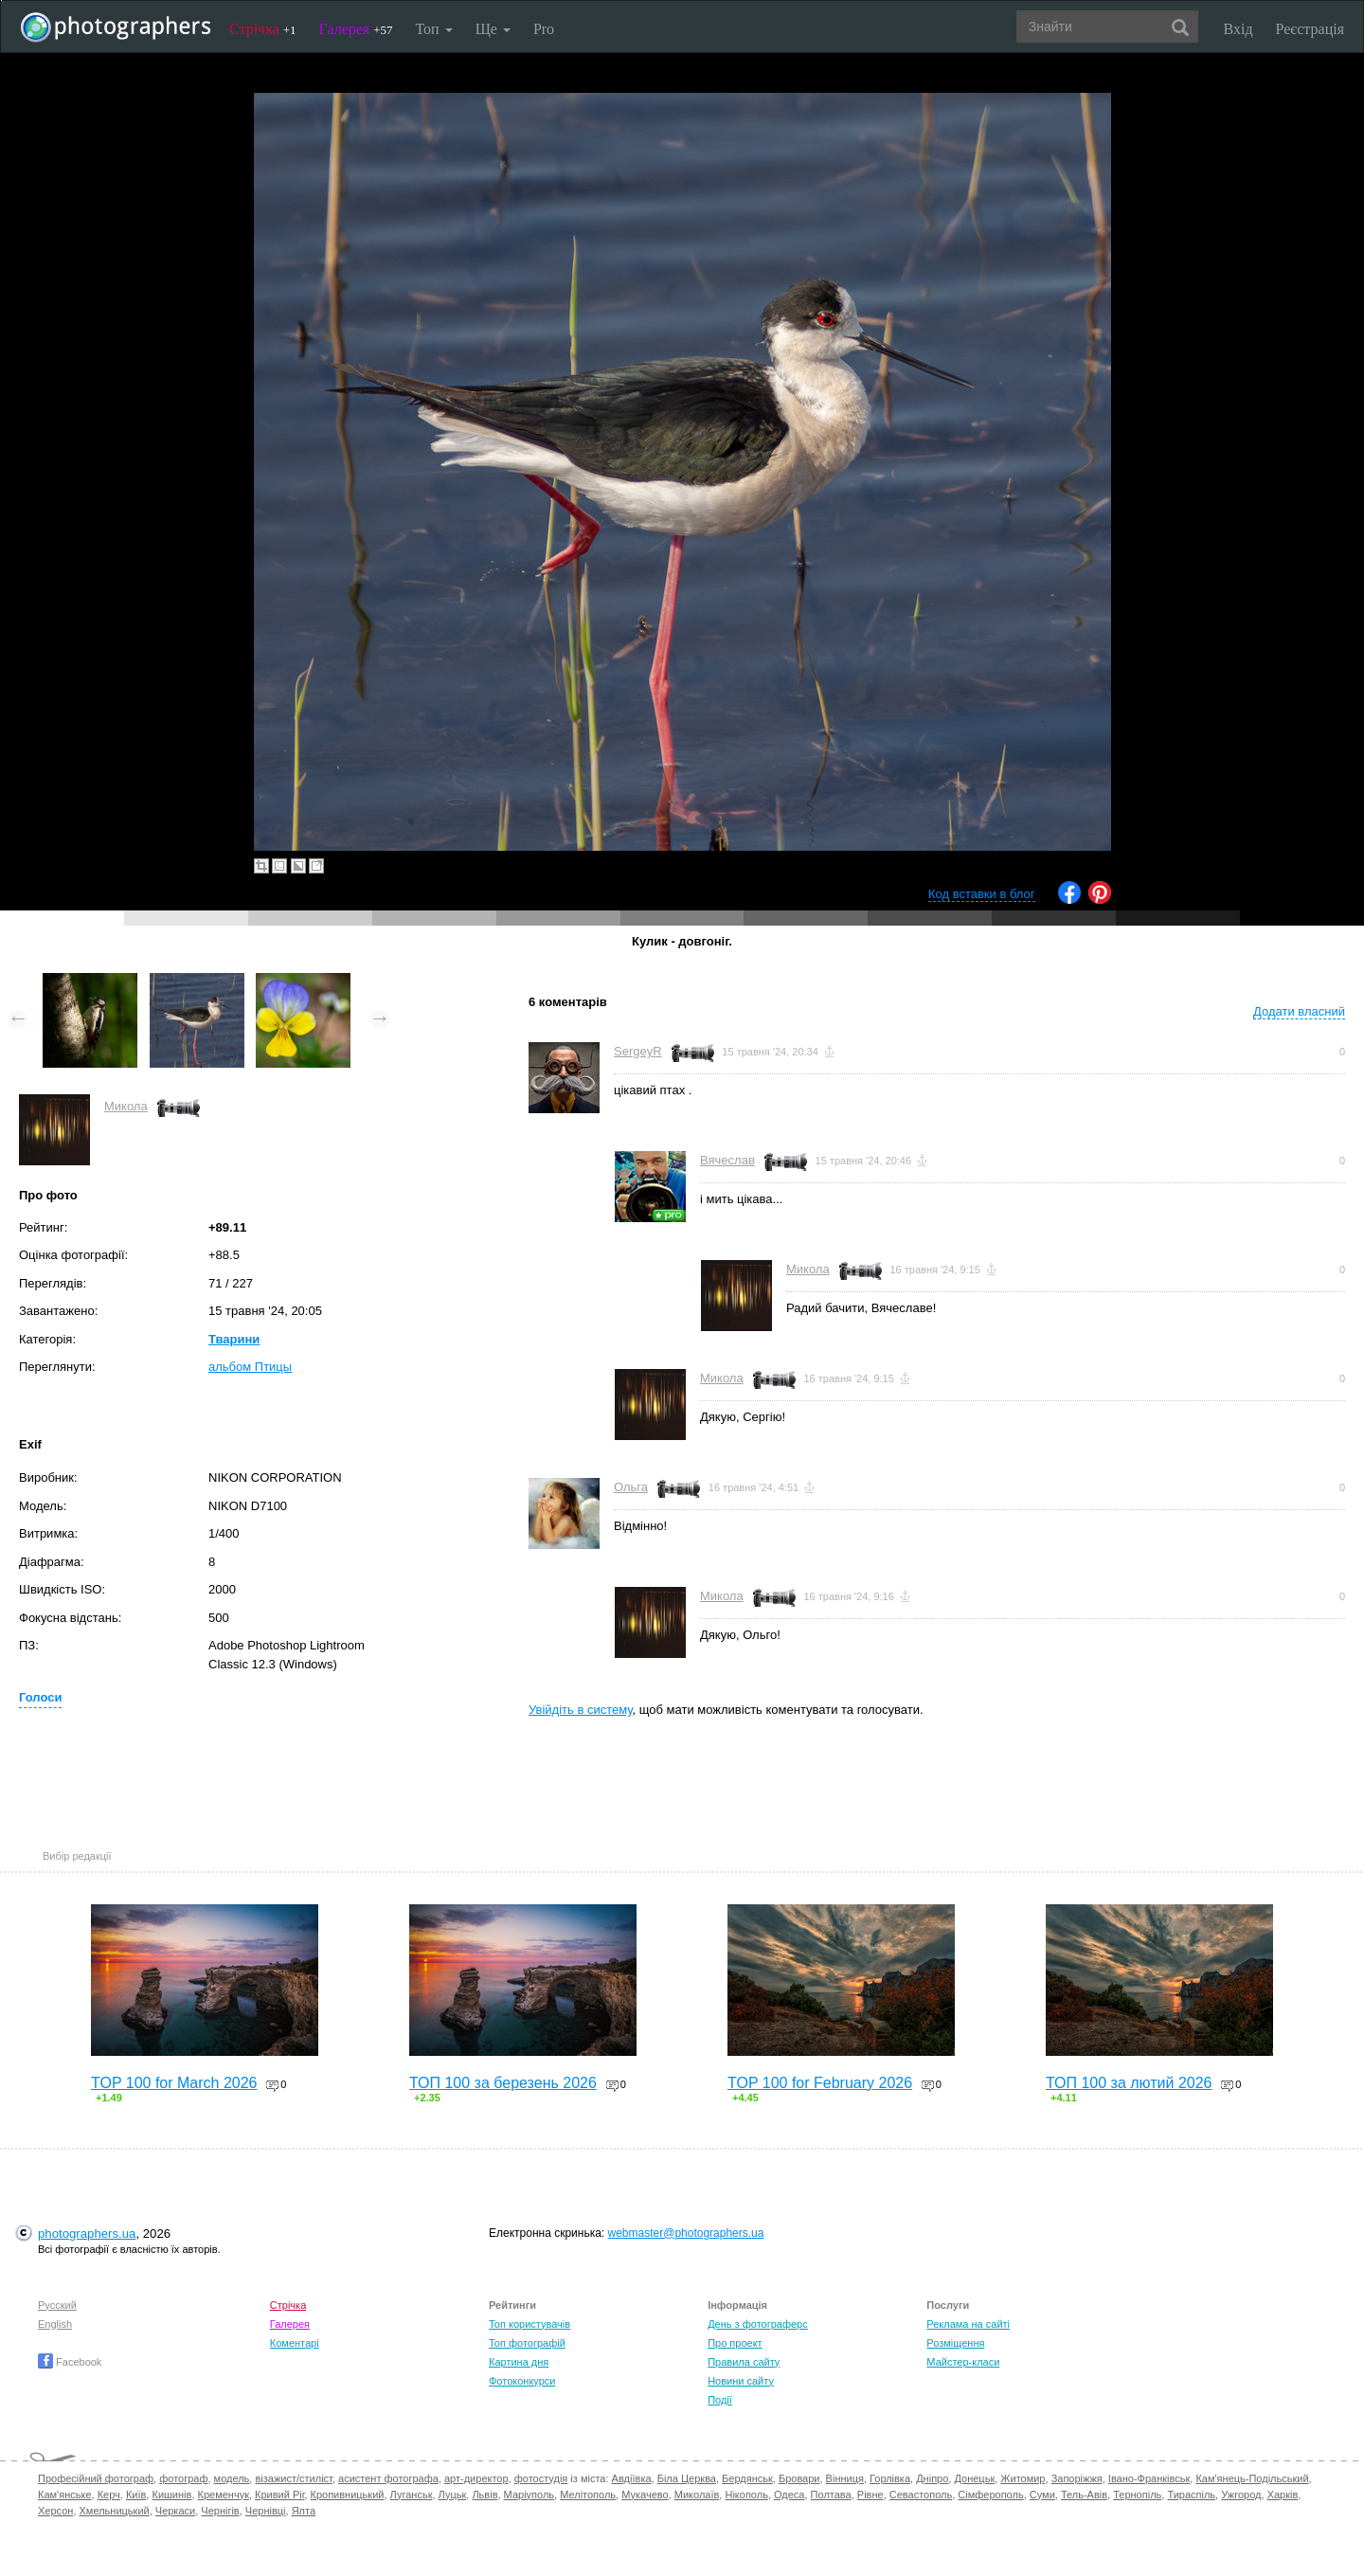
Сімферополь (990, 2494)
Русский (57, 2305)
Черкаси (175, 2510)
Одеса (789, 2494)
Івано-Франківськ (1149, 2478)
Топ (433, 29)
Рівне (870, 2494)
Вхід (1238, 29)
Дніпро (932, 2478)
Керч (109, 2494)
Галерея (356, 29)
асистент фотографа (388, 2478)
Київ (136, 2494)
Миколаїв (697, 2494)
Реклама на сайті (968, 2324)
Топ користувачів (529, 2324)
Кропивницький (348, 2494)
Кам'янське (65, 2494)
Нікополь (746, 2494)
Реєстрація (1310, 29)
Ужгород (1241, 2494)
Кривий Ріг (279, 2494)
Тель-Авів (1084, 2494)
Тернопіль (1137, 2494)
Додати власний (1299, 1011)
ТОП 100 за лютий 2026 (1129, 2083)
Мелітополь (588, 2494)
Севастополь (920, 2494)
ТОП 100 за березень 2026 (503, 2083)
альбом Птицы (250, 1367)
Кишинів (171, 2494)
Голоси (40, 1697)
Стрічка (262, 29)
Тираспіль (1191, 2494)
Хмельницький (115, 2510)
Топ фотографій (527, 2343)
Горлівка (890, 2478)
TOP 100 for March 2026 (174, 2083)
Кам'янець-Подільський (1251, 2478)
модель (232, 2478)
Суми (1042, 2494)
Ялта (303, 2510)
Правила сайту (744, 2362)
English (55, 2324)
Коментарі (294, 2343)
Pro (543, 29)
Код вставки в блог (981, 894)
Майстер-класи (962, 2362)
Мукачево (644, 2494)
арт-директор (476, 2478)
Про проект (735, 2343)
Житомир (1022, 2478)
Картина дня (518, 2362)
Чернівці (265, 2510)
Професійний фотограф (95, 2478)
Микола (126, 1106)
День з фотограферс (758, 2324)
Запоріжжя (1077, 2478)
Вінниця (845, 2478)
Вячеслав (727, 1160)
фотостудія (541, 2478)
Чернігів (220, 2510)
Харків (1283, 2494)
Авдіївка (632, 2478)
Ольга (631, 1487)
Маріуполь (529, 2494)
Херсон (55, 2510)
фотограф (183, 2478)
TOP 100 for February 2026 (819, 2083)
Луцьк (453, 2494)
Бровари (799, 2478)
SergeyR (638, 1051)
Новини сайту (741, 2381)
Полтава (831, 2494)
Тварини (234, 1339)
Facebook (69, 2362)
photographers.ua (86, 2233)
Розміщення (955, 2343)
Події (720, 2399)
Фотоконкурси (522, 2381)
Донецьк (974, 2478)
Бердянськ (747, 2478)
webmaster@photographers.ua (686, 2233)
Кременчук (223, 2494)
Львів (484, 2494)
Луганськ (411, 2494)
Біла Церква (686, 2478)
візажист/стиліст (293, 2478)
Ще (493, 29)
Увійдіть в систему (581, 1709)
